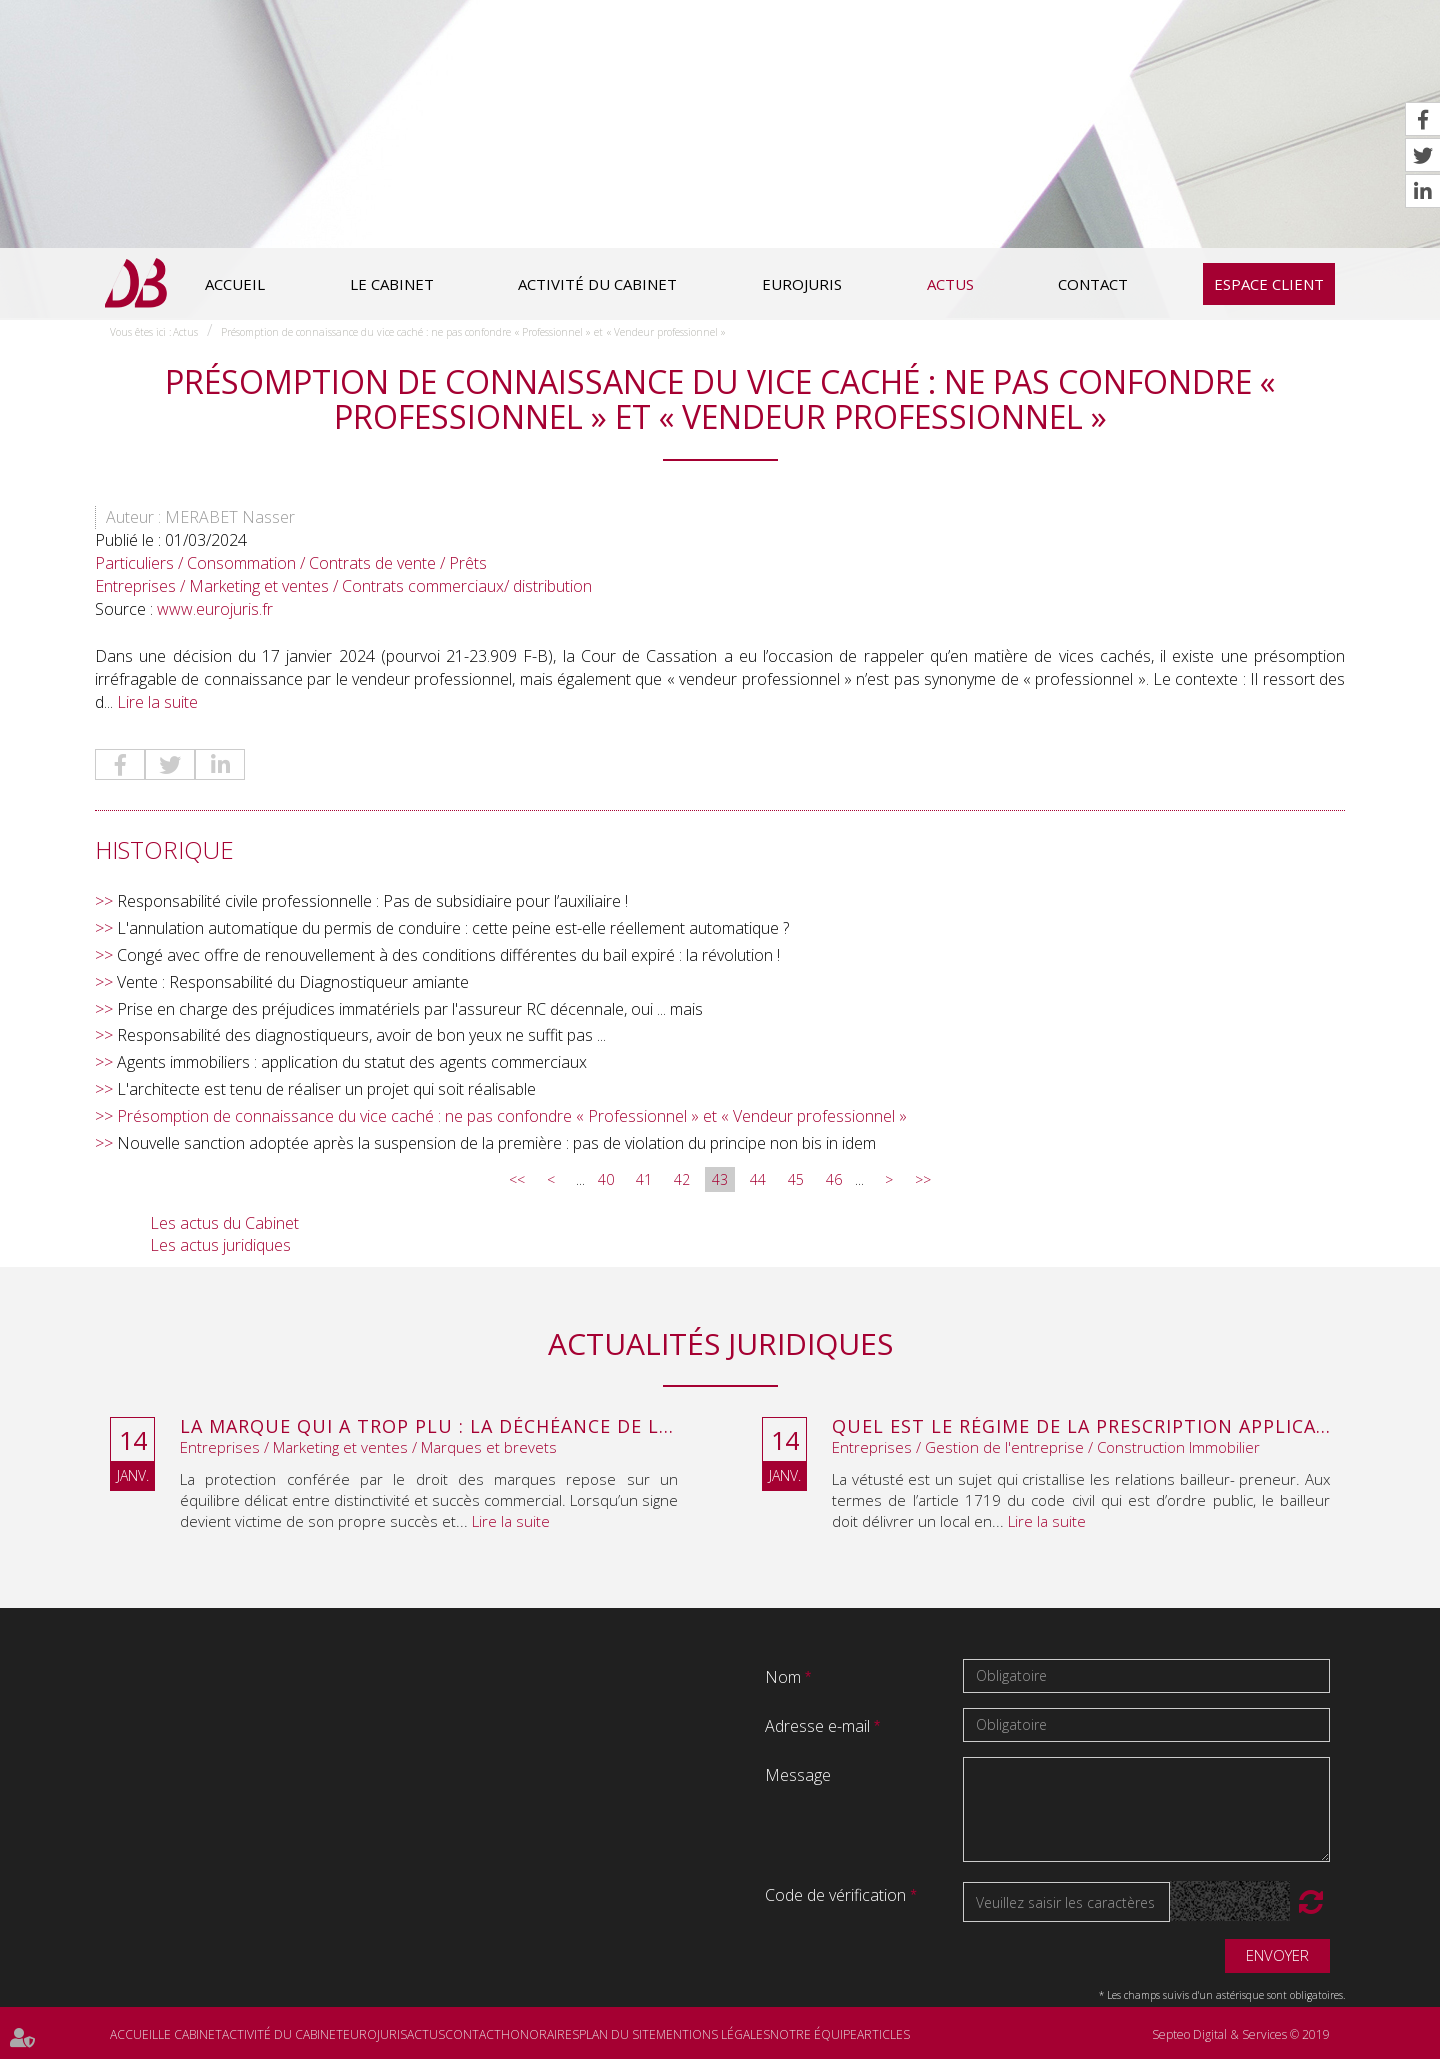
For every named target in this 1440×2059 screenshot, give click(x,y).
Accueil (235, 284)
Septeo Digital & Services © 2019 (1241, 2034)
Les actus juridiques (220, 1245)
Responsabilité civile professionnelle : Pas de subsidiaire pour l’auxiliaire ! (372, 901)
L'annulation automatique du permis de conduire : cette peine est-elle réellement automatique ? (453, 928)
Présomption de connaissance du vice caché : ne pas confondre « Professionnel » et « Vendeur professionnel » (473, 332)
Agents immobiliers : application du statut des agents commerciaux (352, 1062)
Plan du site (617, 2034)
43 (720, 1179)
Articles (883, 2034)
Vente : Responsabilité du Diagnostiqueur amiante (293, 982)
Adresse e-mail (819, 1726)
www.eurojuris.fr (215, 609)
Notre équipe (813, 2034)
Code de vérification (835, 1895)
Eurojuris (802, 284)
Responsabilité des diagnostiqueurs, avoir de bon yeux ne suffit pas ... (361, 1035)
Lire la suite (157, 702)
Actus (950, 284)
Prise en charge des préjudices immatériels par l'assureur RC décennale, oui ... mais (410, 1009)
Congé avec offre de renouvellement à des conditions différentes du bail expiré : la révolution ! (448, 955)
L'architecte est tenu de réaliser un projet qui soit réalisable (326, 1089)
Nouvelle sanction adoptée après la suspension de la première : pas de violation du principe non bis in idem (496, 1143)
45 (796, 1179)
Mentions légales (713, 2034)
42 (682, 1179)
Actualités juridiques (720, 1343)
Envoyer (1277, 1955)
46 (834, 1179)
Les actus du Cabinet (224, 1223)
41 (644, 1179)
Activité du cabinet (597, 284)
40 (606, 1179)
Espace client (1269, 284)
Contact (1093, 284)
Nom (785, 1677)
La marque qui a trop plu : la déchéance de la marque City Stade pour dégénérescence (429, 1427)
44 (758, 1179)
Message (798, 1775)
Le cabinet (392, 284)
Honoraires (540, 2034)
